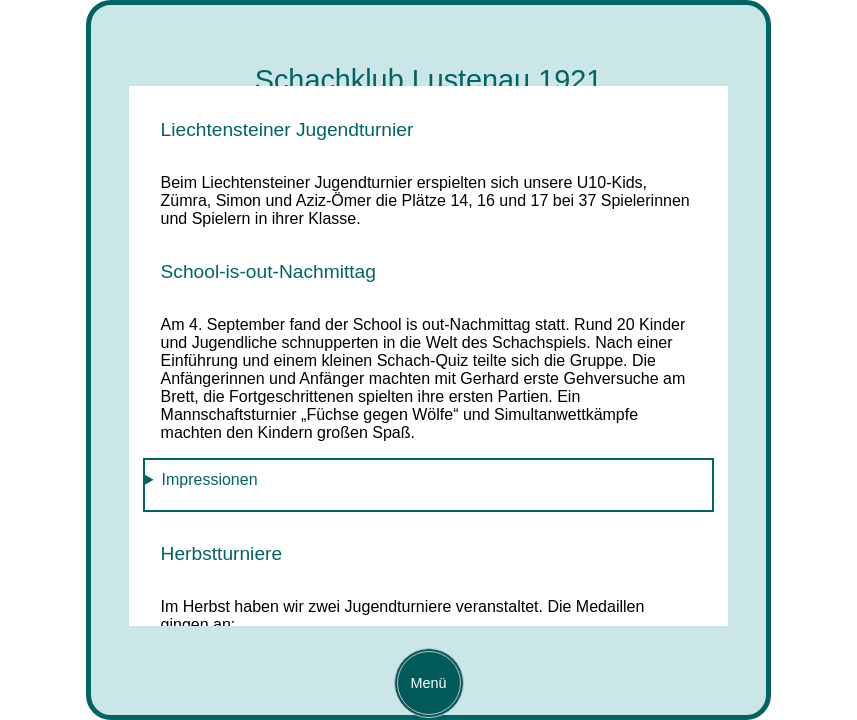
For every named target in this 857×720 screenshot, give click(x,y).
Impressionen (209, 479)
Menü (422, 683)
